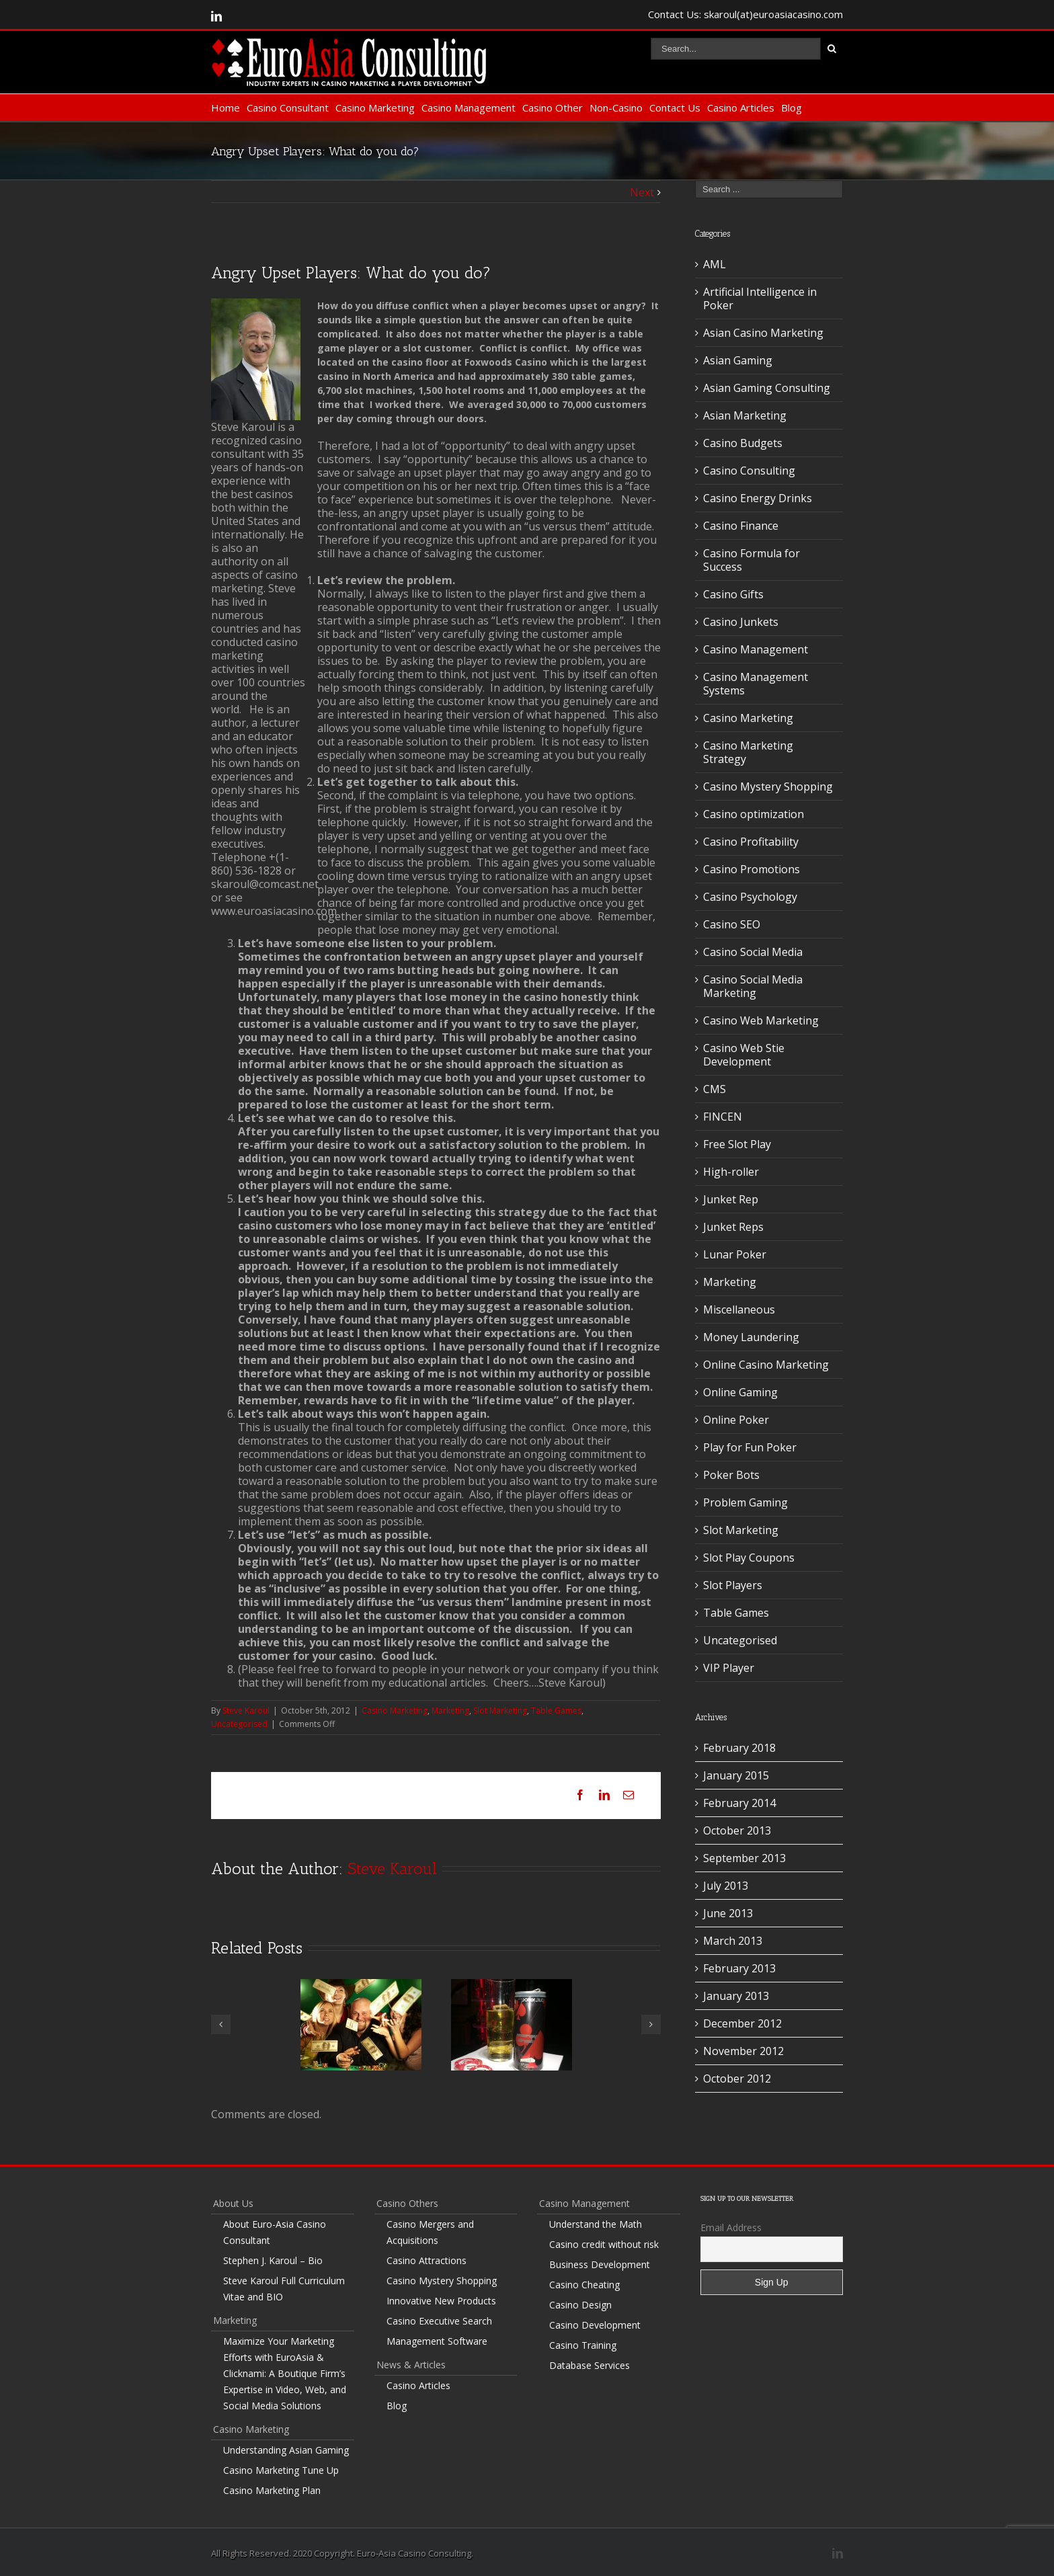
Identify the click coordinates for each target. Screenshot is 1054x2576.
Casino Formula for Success (751, 560)
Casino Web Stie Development (743, 1054)
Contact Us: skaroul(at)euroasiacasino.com (745, 14)
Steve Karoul (246, 1710)
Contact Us (674, 107)
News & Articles (411, 2364)
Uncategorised (239, 1724)
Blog (791, 107)
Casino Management (468, 107)
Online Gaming (740, 1392)
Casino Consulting (749, 470)
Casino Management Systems (755, 683)
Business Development (599, 2264)
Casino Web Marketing (761, 1020)
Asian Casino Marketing (763, 332)
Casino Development (595, 2325)
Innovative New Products (441, 2300)
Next (642, 192)
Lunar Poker (734, 1254)
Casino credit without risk (604, 2244)
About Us (233, 2203)
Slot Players (732, 1585)
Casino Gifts (733, 594)
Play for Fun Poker (750, 1447)
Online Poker (736, 1419)
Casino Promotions (751, 869)
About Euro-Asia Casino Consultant (274, 2232)
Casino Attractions (427, 2260)
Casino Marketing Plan (272, 2490)
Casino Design (580, 2304)
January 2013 (736, 1995)
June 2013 (728, 1913)
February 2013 (739, 1968)
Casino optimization (753, 814)
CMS (714, 1089)
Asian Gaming (737, 360)
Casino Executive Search (439, 2321)
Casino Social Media (753, 952)
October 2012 (737, 2078)
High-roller (731, 1171)
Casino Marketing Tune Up (281, 2470)
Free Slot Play (737, 1144)
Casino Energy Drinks (757, 498)
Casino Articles (740, 107)
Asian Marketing (744, 415)
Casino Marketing (375, 107)
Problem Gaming (745, 1502)
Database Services (589, 2365)
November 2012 (743, 2051)
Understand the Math (595, 2224)
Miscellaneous (739, 1309)
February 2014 (739, 1803)
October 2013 (737, 1830)
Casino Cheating (584, 2284)
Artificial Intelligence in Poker (760, 298)
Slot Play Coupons (749, 1557)
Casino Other (552, 107)
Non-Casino (616, 107)
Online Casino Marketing (766, 1364)
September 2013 (744, 1858)
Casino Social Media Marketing (753, 986)
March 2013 (732, 1940)
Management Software (437, 2341)
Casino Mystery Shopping (768, 786)
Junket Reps (733, 1227)
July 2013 (725, 1885)
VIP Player (728, 1668)
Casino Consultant (288, 107)
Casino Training (582, 2345)
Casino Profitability (751, 841)
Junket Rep (730, 1199)
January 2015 (736, 1775)
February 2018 (739, 1747)
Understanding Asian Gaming (286, 2450)
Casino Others (407, 2203)
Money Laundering (751, 1337)
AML (714, 264)
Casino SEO (731, 924)
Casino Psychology (750, 896)
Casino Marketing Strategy (748, 752)
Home (225, 107)
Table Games (556, 1710)
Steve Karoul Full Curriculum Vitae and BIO (284, 2288)
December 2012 (742, 2023)
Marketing (450, 1710)
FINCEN (722, 1116)
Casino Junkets (740, 622)
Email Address (731, 2227)
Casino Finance (740, 525)
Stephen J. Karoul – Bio (273, 2260)
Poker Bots (731, 1475)
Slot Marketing (500, 1710)
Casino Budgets (742, 443)
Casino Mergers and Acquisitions (430, 2232)
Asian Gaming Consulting (766, 388)
